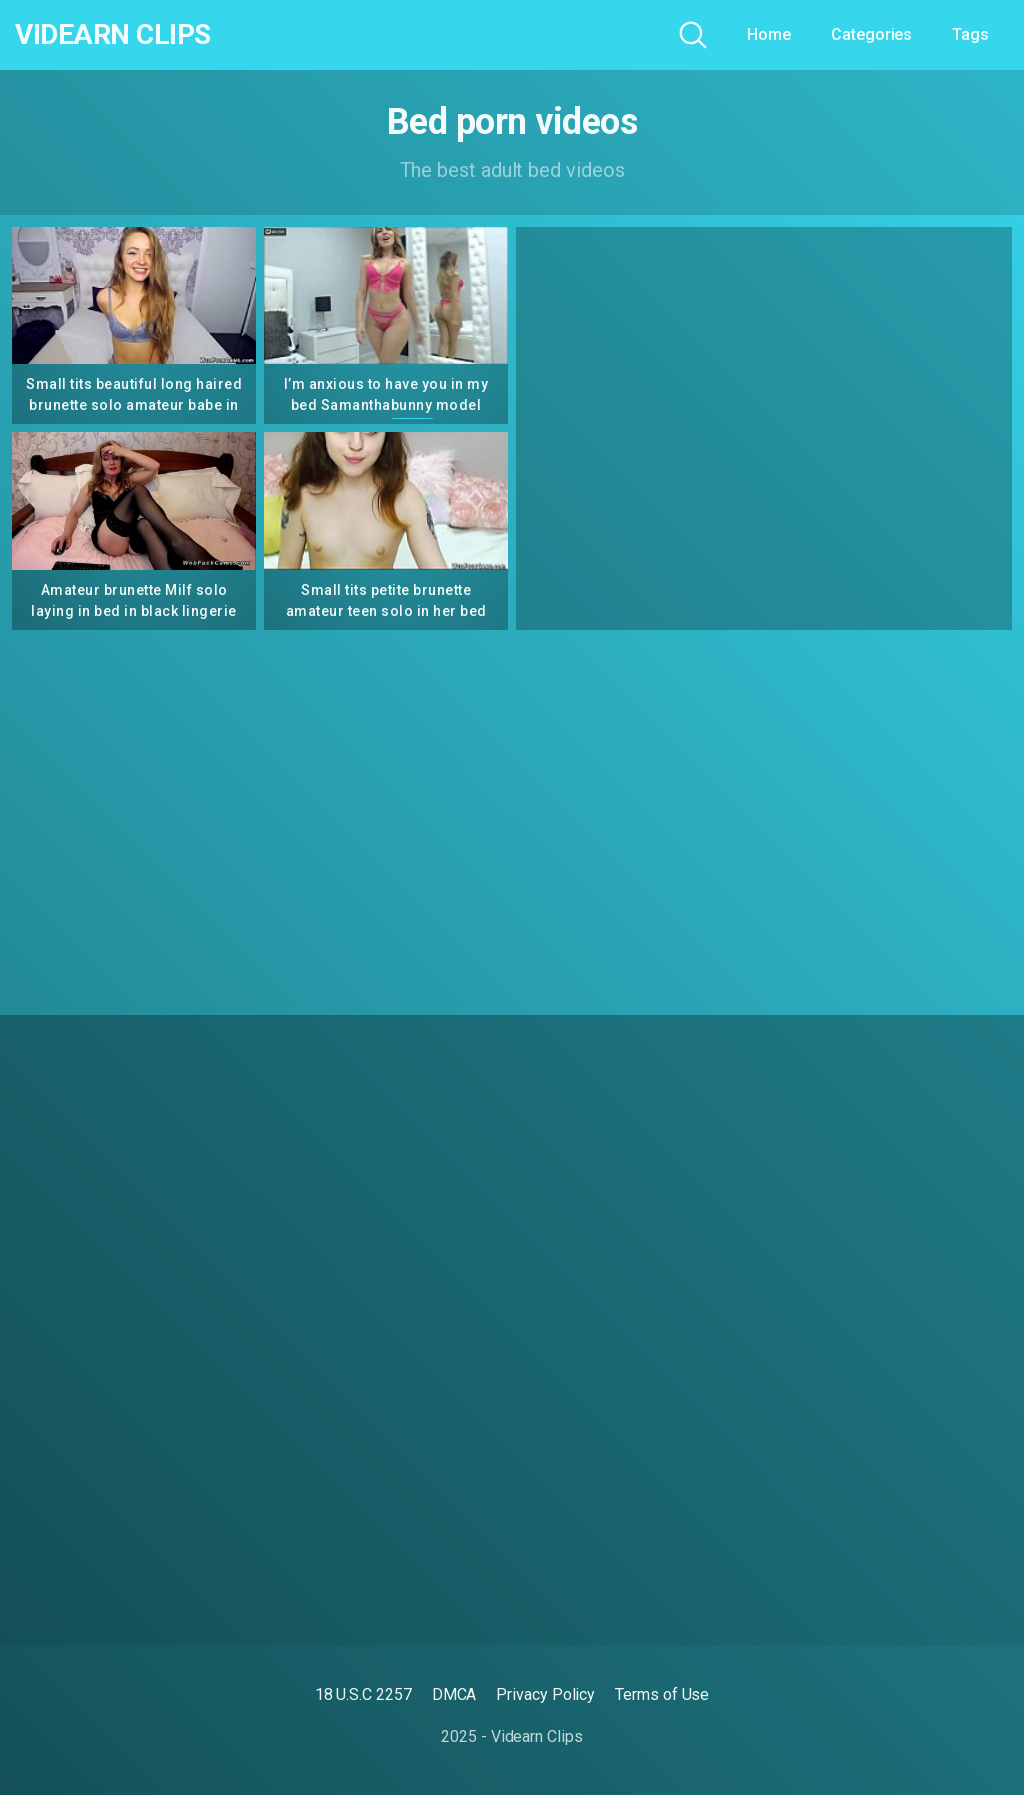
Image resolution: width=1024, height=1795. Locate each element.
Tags (970, 34)
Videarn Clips (113, 35)
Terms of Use (662, 1694)
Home (769, 34)
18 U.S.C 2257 (363, 1694)
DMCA (454, 1694)
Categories (871, 34)
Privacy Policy (545, 1694)
